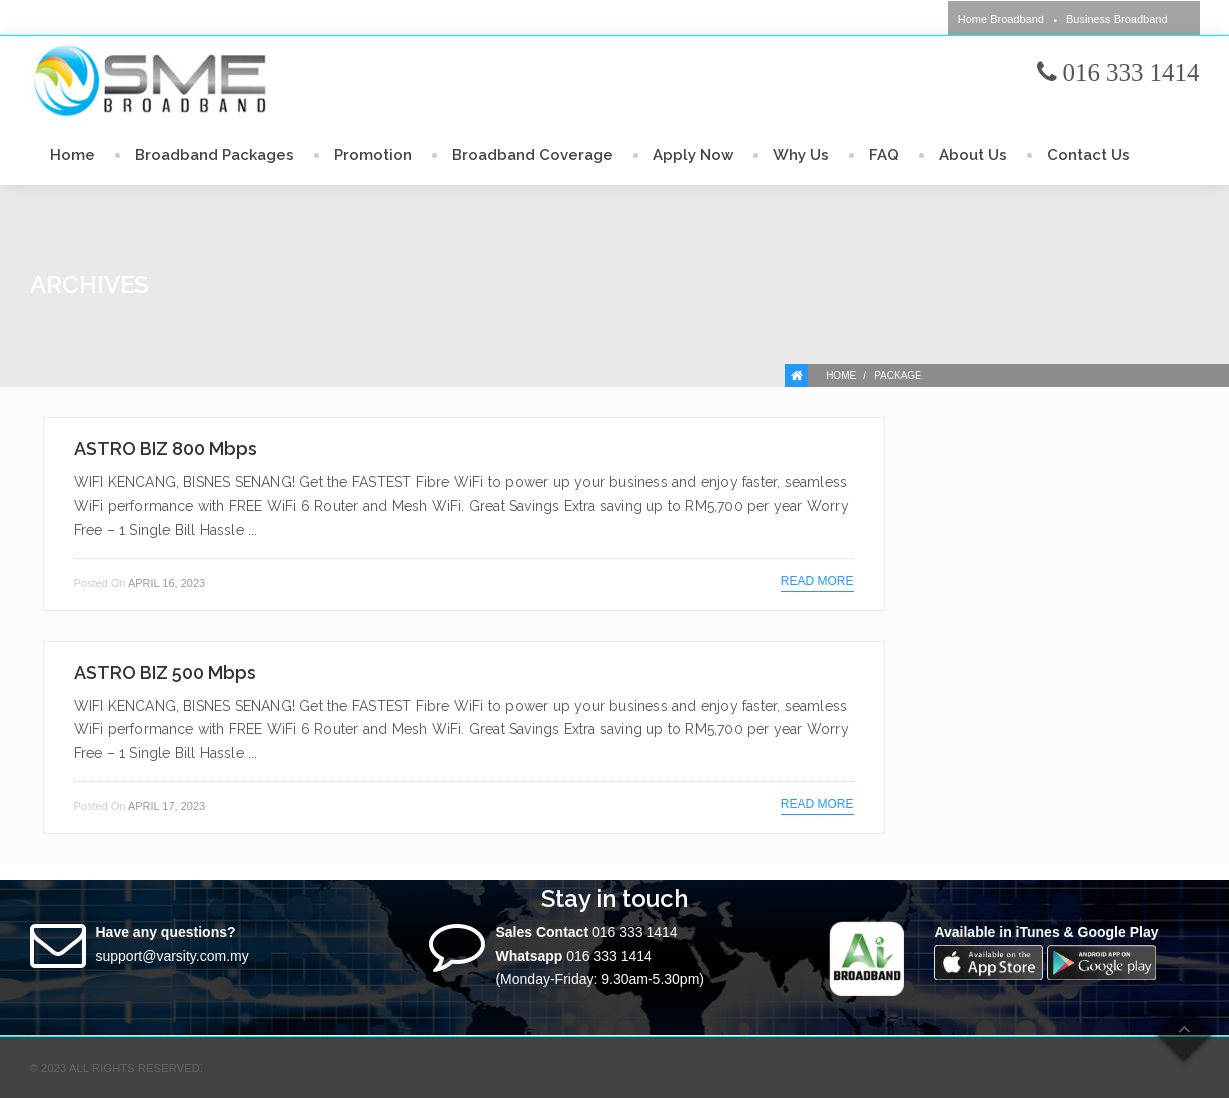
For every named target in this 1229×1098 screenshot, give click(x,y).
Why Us (801, 155)
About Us (973, 155)
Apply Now (693, 155)
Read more (817, 581)
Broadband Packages (214, 155)
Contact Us (1088, 155)
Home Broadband (1001, 19)
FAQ (884, 155)
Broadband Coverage (532, 155)
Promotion (373, 155)
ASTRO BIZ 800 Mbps (165, 448)
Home (72, 155)
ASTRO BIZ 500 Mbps (165, 672)
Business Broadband (1117, 19)
